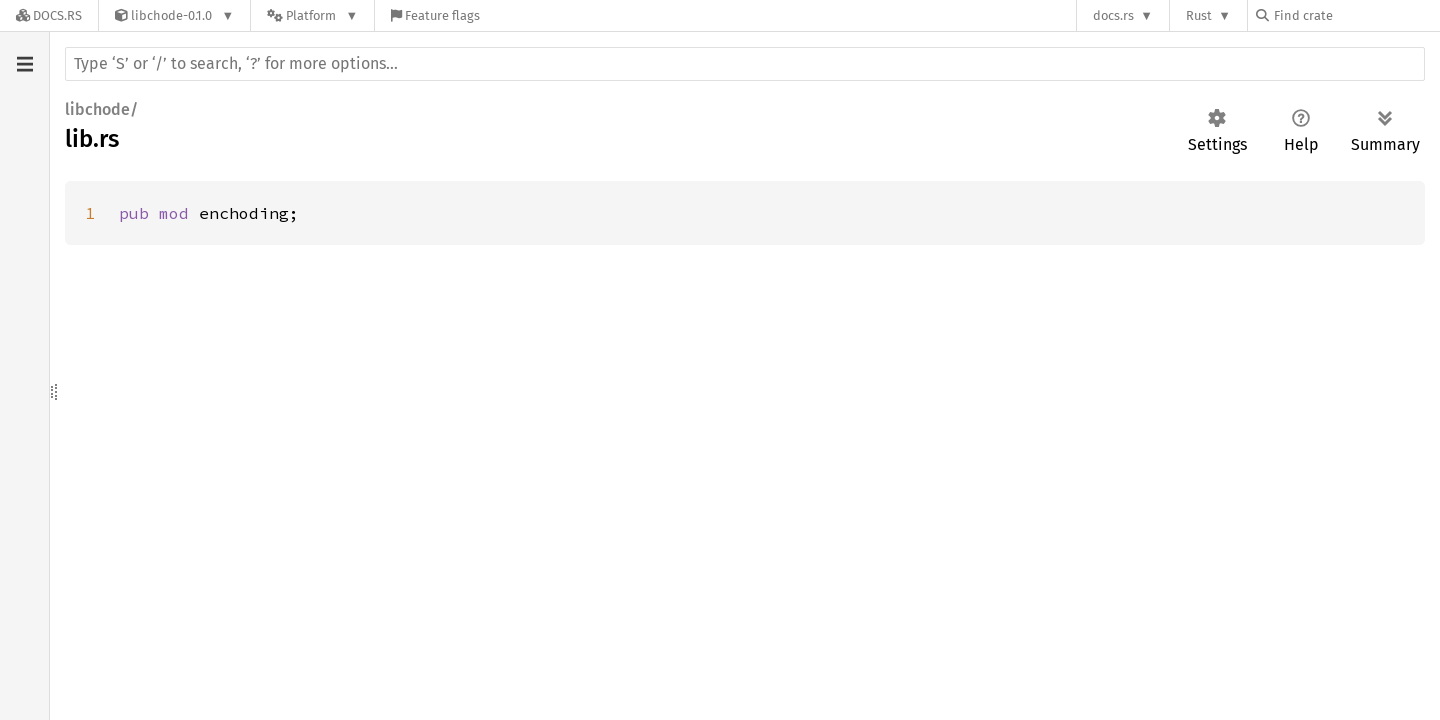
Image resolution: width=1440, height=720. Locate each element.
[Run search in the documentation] (745, 64)
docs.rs (1113, 15)
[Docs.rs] (49, 15)
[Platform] (312, 15)
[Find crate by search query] (1356, 15)
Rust (1199, 15)
